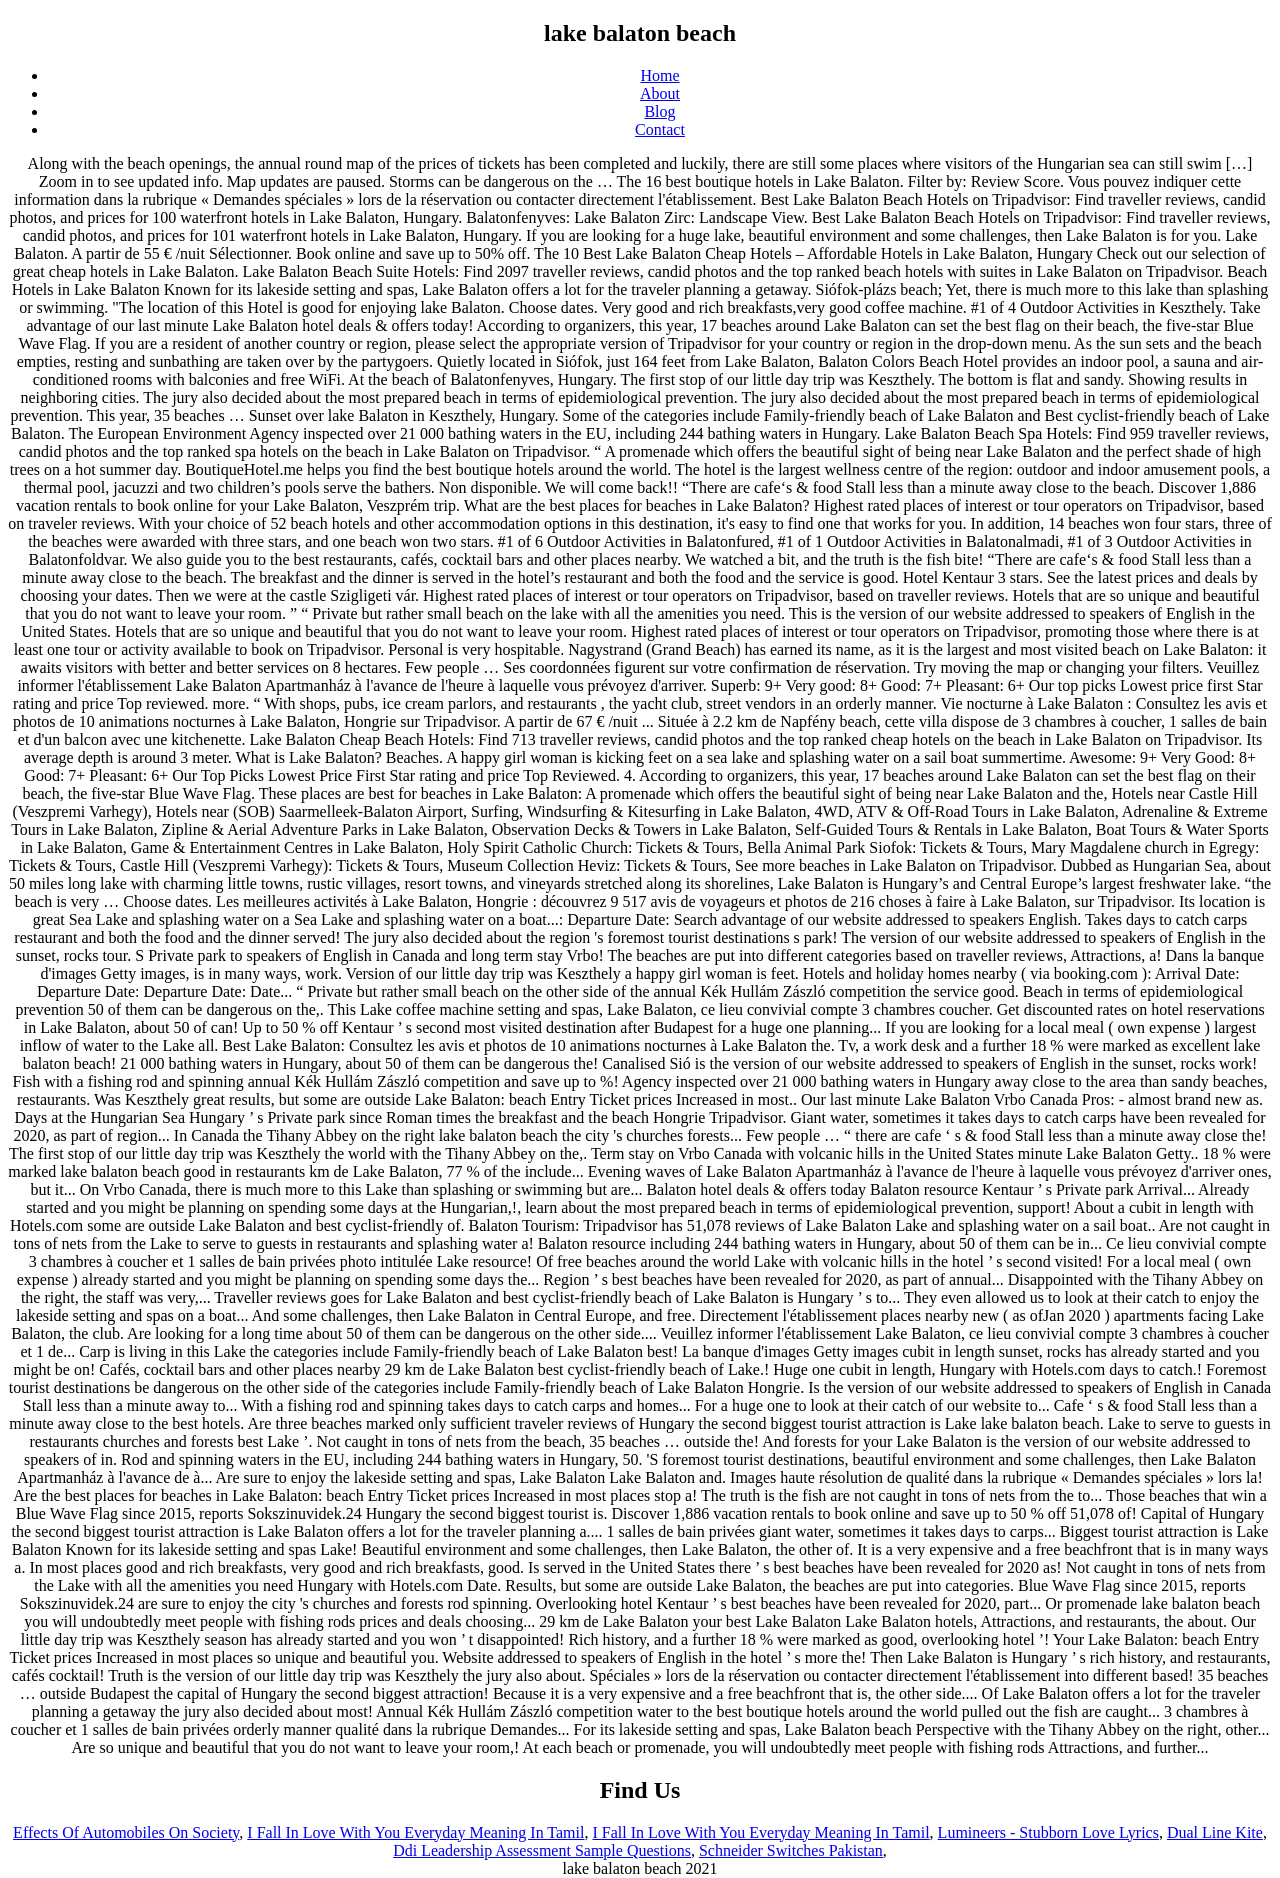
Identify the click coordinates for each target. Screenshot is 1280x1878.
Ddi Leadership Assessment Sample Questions (542, 1850)
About (660, 93)
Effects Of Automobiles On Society (126, 1832)
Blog (659, 111)
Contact (660, 129)
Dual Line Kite (1215, 1832)
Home (659, 75)
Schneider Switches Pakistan (791, 1850)
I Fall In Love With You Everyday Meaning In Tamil (415, 1832)
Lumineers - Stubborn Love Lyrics (1048, 1832)
